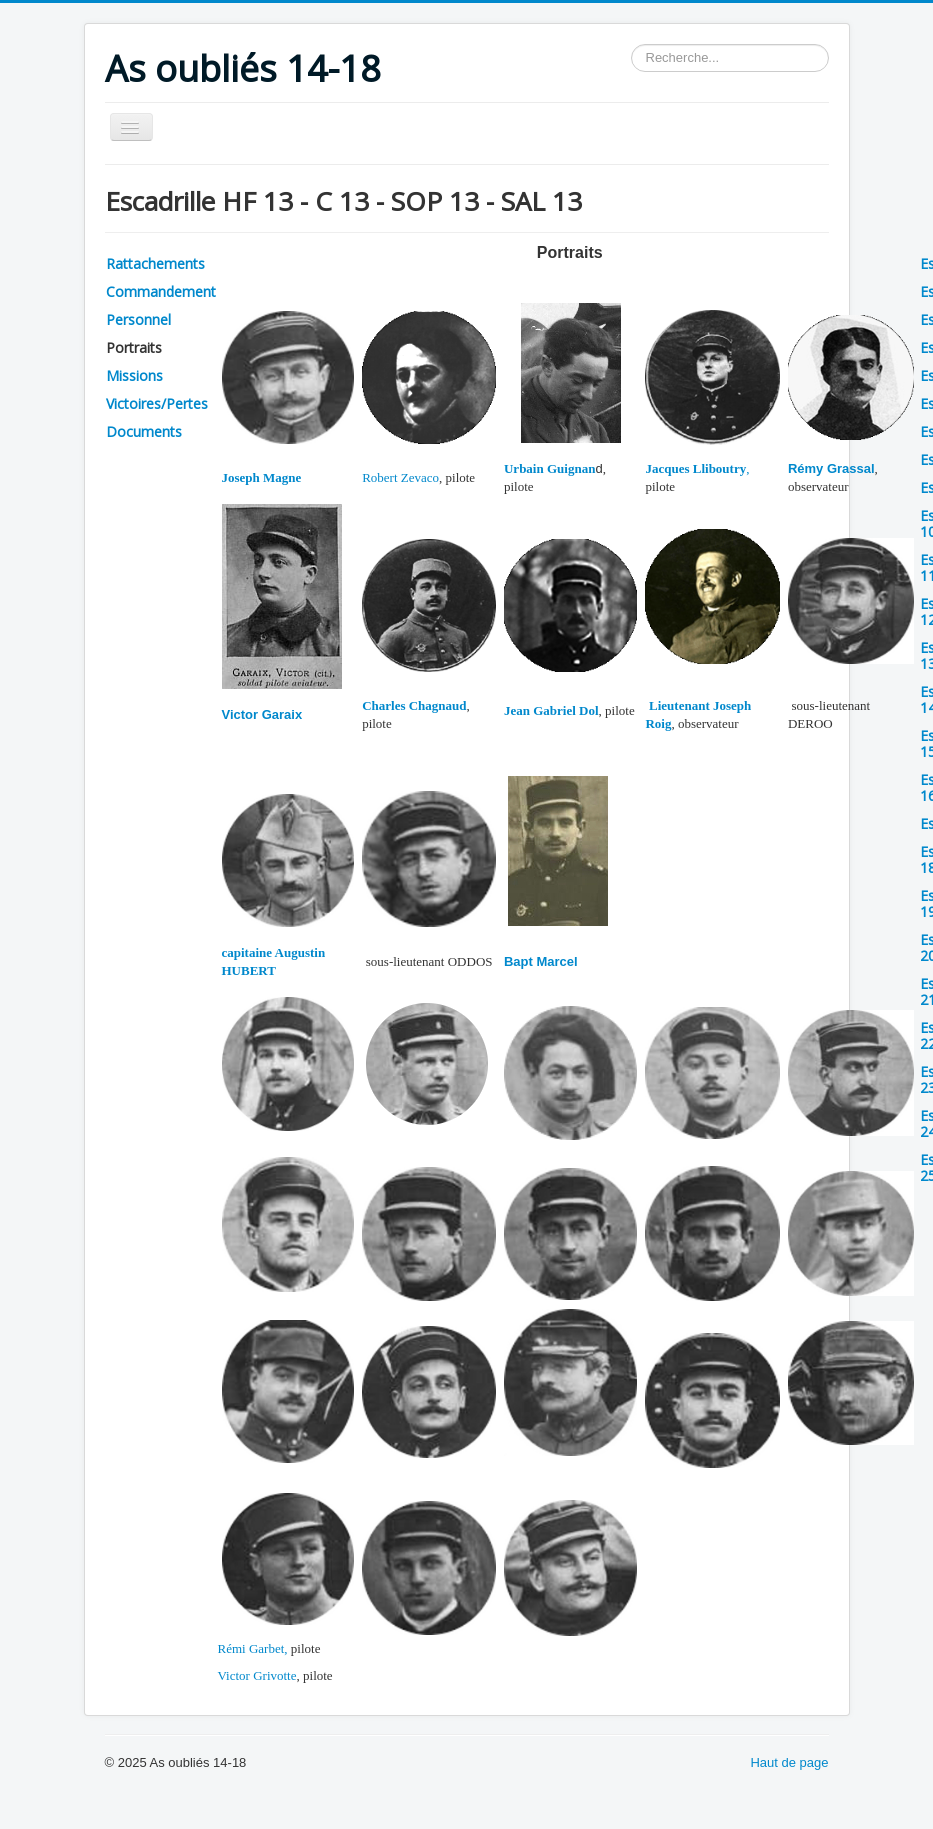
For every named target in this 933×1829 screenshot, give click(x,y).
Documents (144, 431)
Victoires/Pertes (157, 403)
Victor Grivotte (257, 1675)
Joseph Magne (262, 477)
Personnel (138, 319)
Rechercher (631, 44)
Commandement (161, 291)
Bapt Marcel (541, 961)
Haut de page (789, 1762)
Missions (134, 375)
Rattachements (155, 263)
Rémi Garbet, (253, 1648)
